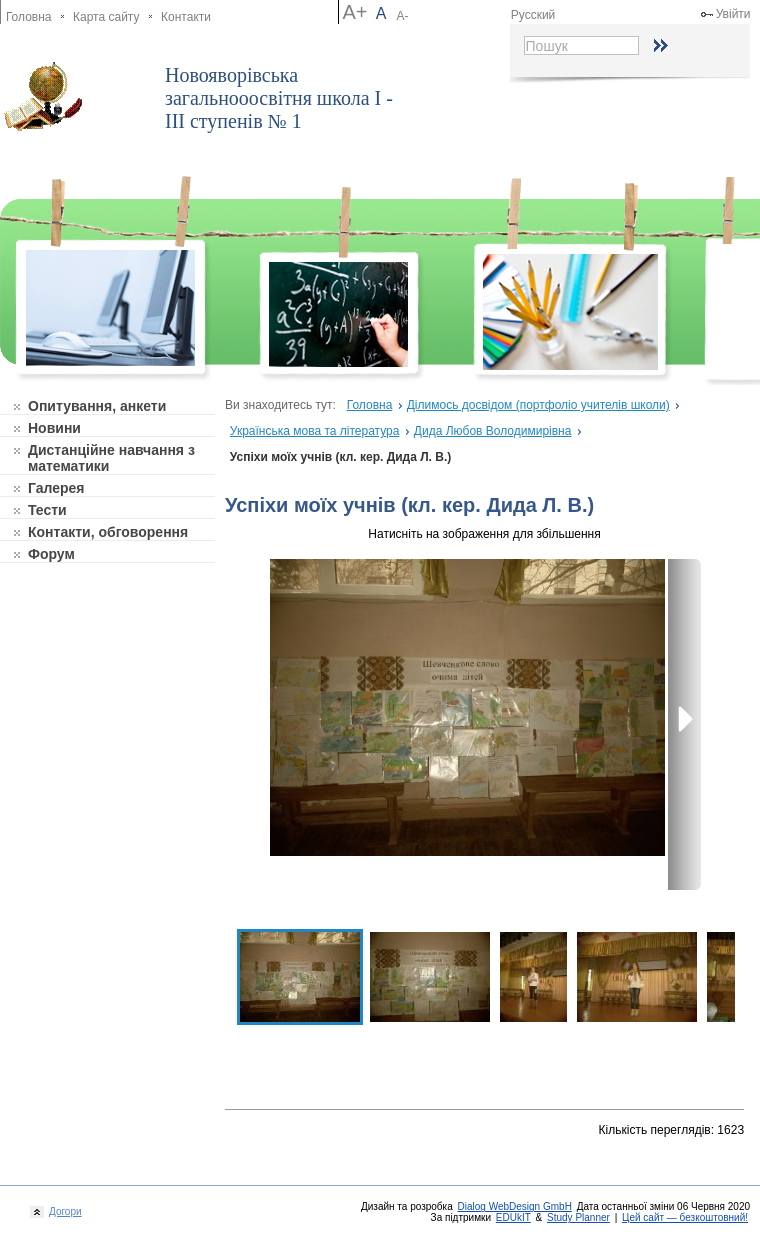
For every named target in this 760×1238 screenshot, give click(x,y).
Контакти (186, 17)
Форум (51, 554)
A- (403, 16)
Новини (54, 428)
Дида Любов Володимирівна (493, 431)
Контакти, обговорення (108, 532)
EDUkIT (513, 1217)
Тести (47, 510)
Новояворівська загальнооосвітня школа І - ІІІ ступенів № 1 (279, 98)
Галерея (56, 488)
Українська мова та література (315, 431)
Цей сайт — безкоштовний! (685, 1217)
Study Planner (578, 1217)
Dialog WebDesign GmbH (515, 1206)
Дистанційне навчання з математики (111, 458)
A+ (354, 12)
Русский (533, 15)
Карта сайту (106, 17)
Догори (63, 1211)
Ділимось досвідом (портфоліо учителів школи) (538, 405)
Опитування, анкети (97, 406)
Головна (29, 17)
